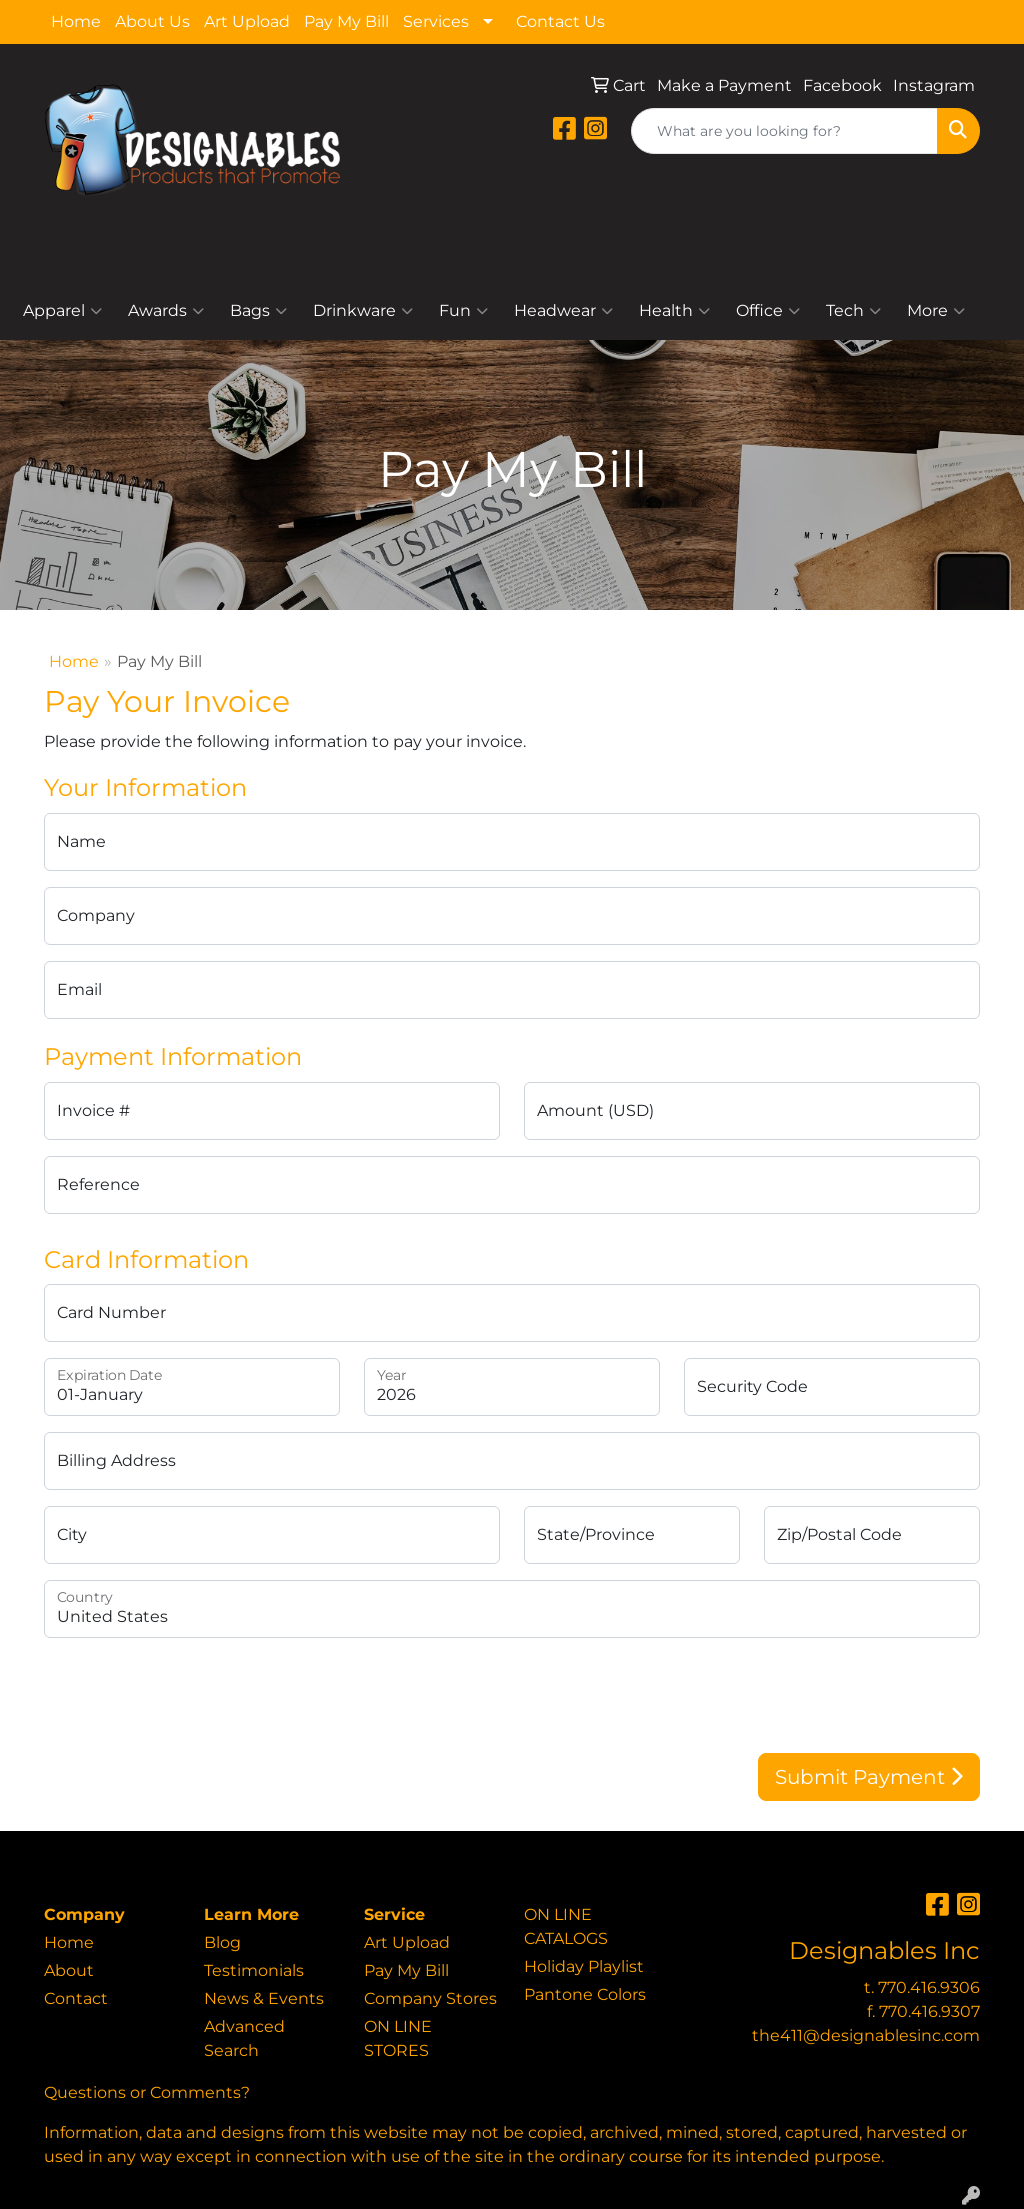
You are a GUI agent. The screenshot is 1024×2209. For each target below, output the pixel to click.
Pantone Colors (585, 1994)
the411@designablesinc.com (866, 2035)
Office (768, 311)
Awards (166, 311)
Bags (258, 311)
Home (76, 21)
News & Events (264, 1998)
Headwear (563, 311)
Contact (76, 1998)
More (936, 311)
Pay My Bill (346, 21)
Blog (222, 1942)
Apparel (62, 311)
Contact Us (560, 21)
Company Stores (430, 1998)
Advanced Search (244, 2038)
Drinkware (363, 311)
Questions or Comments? (147, 2092)
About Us (152, 21)
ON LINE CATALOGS (566, 1926)
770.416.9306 (929, 1987)
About (69, 1970)
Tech (853, 311)
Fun (463, 311)
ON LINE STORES (398, 2038)
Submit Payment (869, 1777)
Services (436, 21)
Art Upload (247, 21)
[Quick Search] (784, 131)
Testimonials (254, 1970)
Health (674, 311)
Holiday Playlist (584, 1966)
